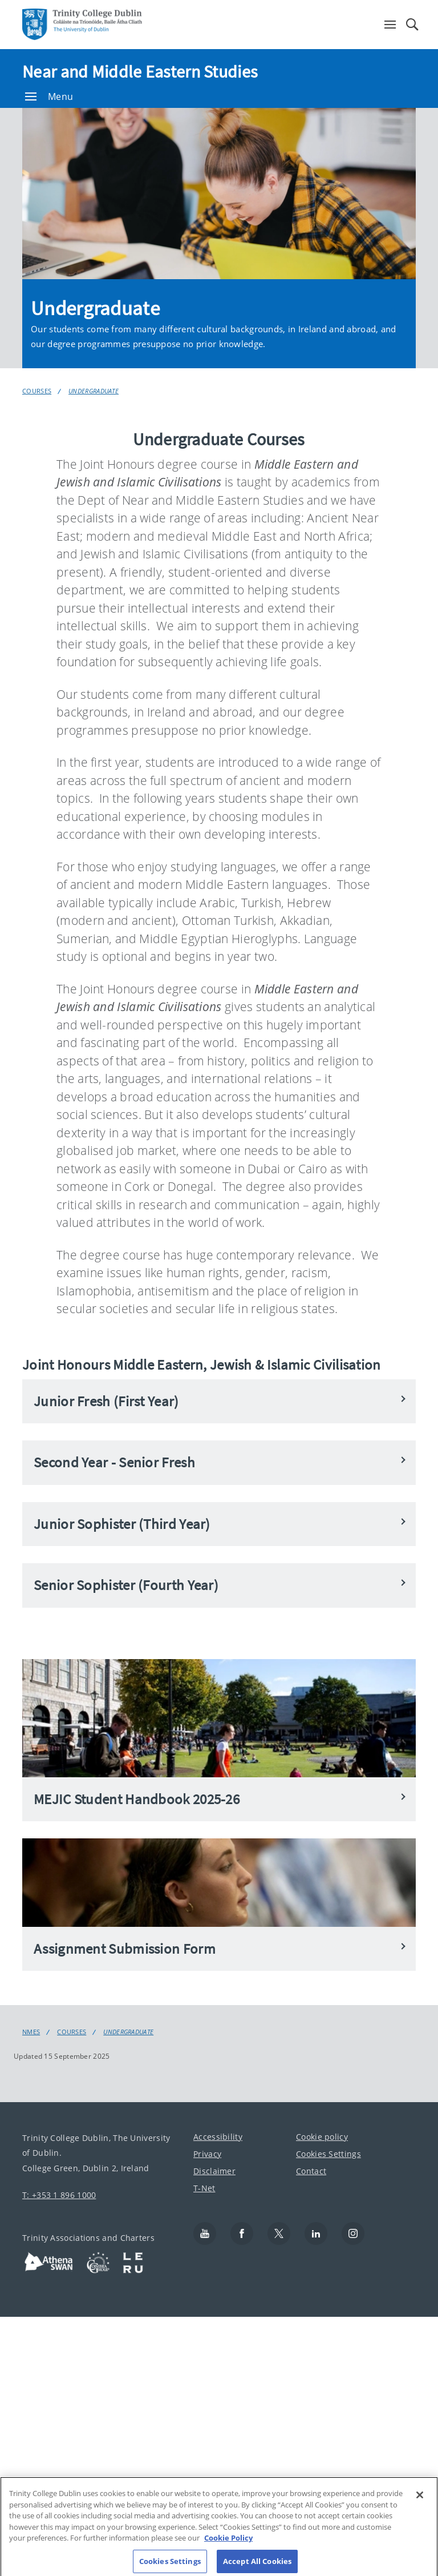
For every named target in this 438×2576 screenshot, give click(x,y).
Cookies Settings (328, 2153)
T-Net (204, 2188)
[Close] (419, 2504)
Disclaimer (214, 2171)
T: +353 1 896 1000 (59, 2194)
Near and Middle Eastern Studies (140, 71)
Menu (49, 96)
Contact (311, 2171)
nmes (31, 2032)
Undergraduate (93, 391)
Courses (36, 391)
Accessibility (217, 2136)
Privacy (207, 2153)
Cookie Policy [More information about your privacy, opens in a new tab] (228, 2547)
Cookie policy (322, 2136)
